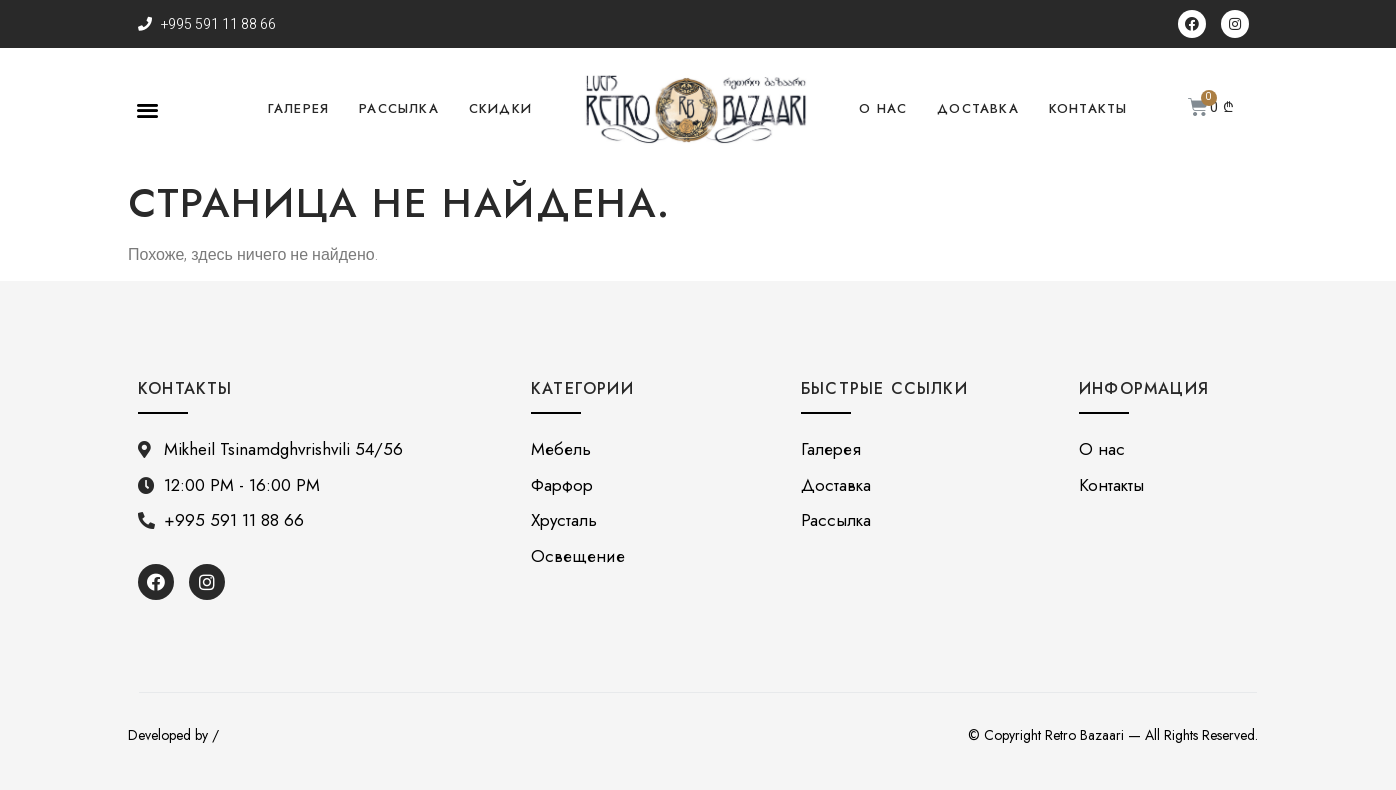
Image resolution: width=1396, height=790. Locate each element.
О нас (883, 108)
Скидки (500, 108)
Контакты (1088, 108)
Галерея (298, 108)
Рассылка (399, 108)
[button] (147, 109)
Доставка (978, 108)
